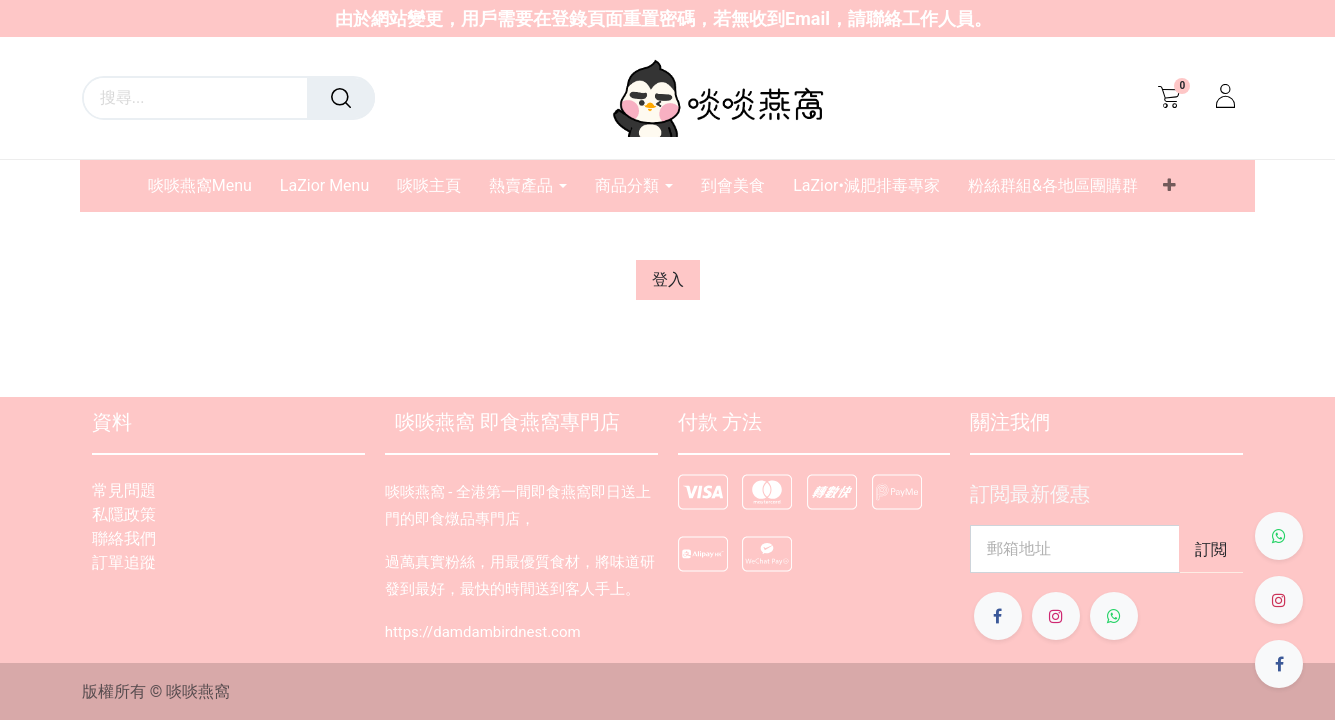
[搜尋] (341, 98)
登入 (668, 279)
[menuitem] (207, 185)
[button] (1169, 186)
